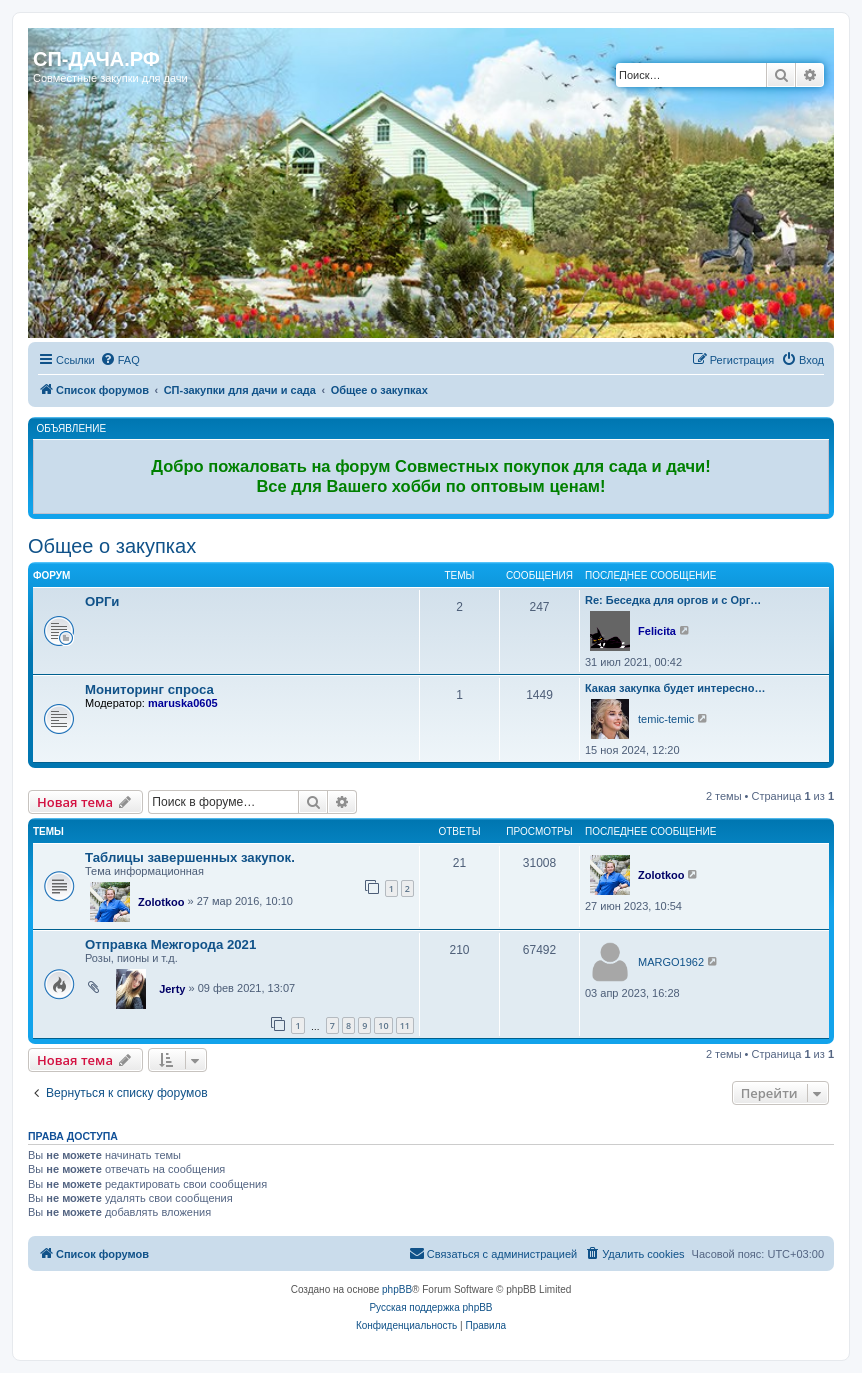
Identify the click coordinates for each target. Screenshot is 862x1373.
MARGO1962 (671, 962)
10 (383, 1025)
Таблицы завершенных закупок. (190, 857)
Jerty (172, 989)
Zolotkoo (161, 902)
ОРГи (102, 601)
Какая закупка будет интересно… (675, 688)
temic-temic (666, 719)
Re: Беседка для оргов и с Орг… (673, 600)
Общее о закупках (112, 546)
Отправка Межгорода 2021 (170, 944)
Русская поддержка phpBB (430, 1307)
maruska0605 (183, 703)
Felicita (657, 631)
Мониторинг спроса (149, 689)
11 (405, 1025)
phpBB (397, 1289)
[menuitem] (120, 360)
